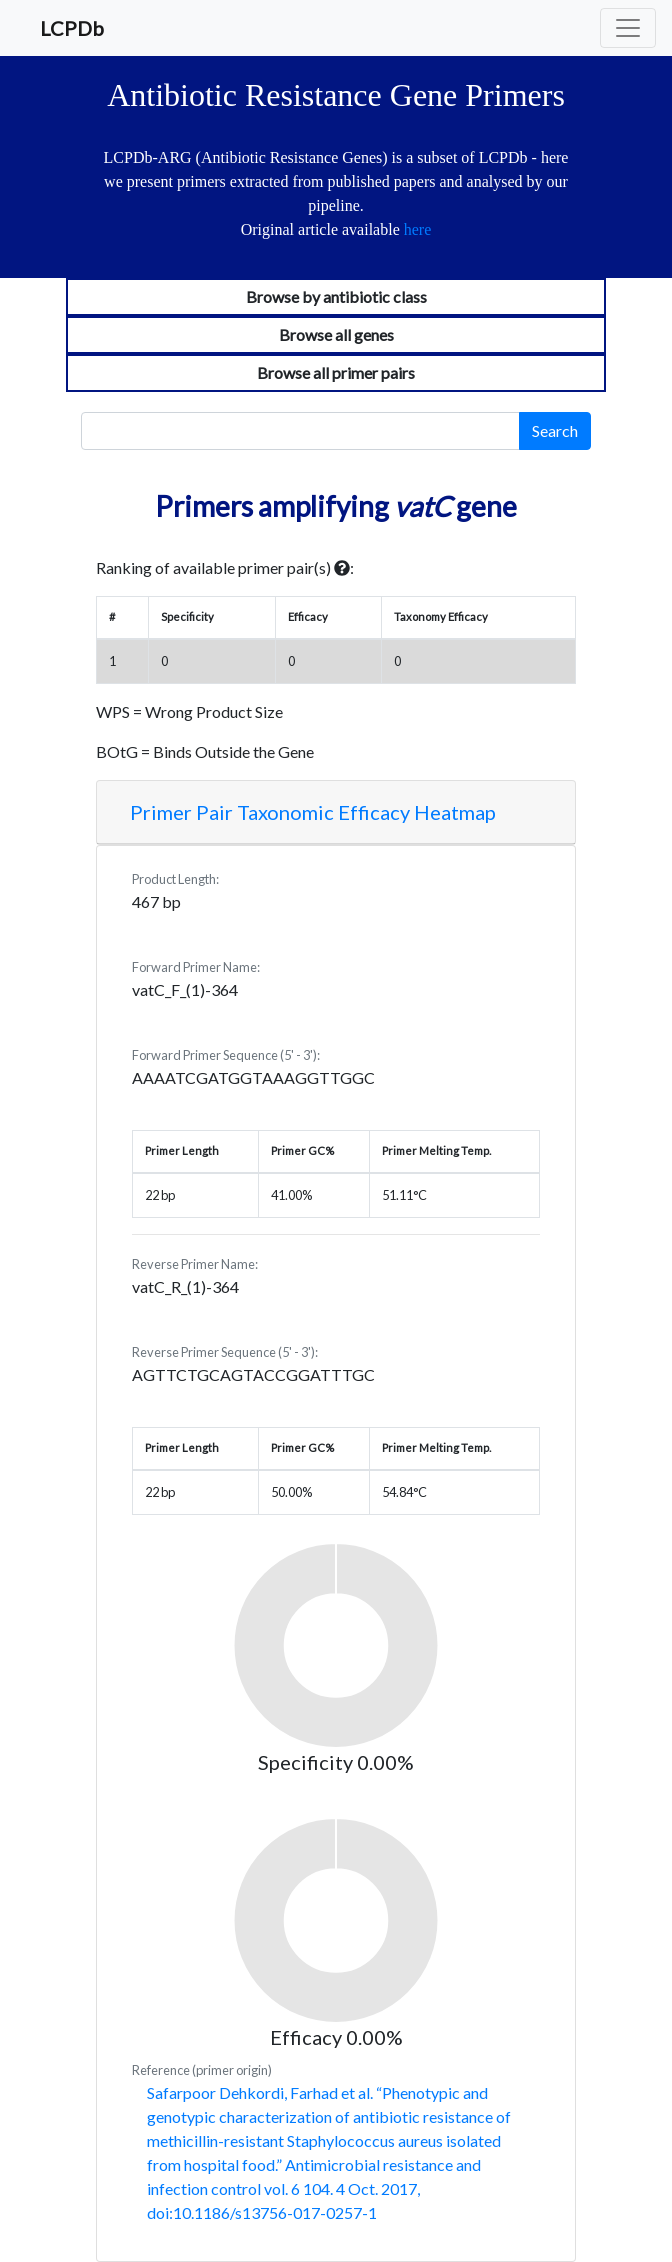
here (418, 229)
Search (555, 430)
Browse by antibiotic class (336, 296)
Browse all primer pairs (336, 372)
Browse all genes (336, 334)
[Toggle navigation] (628, 28)
